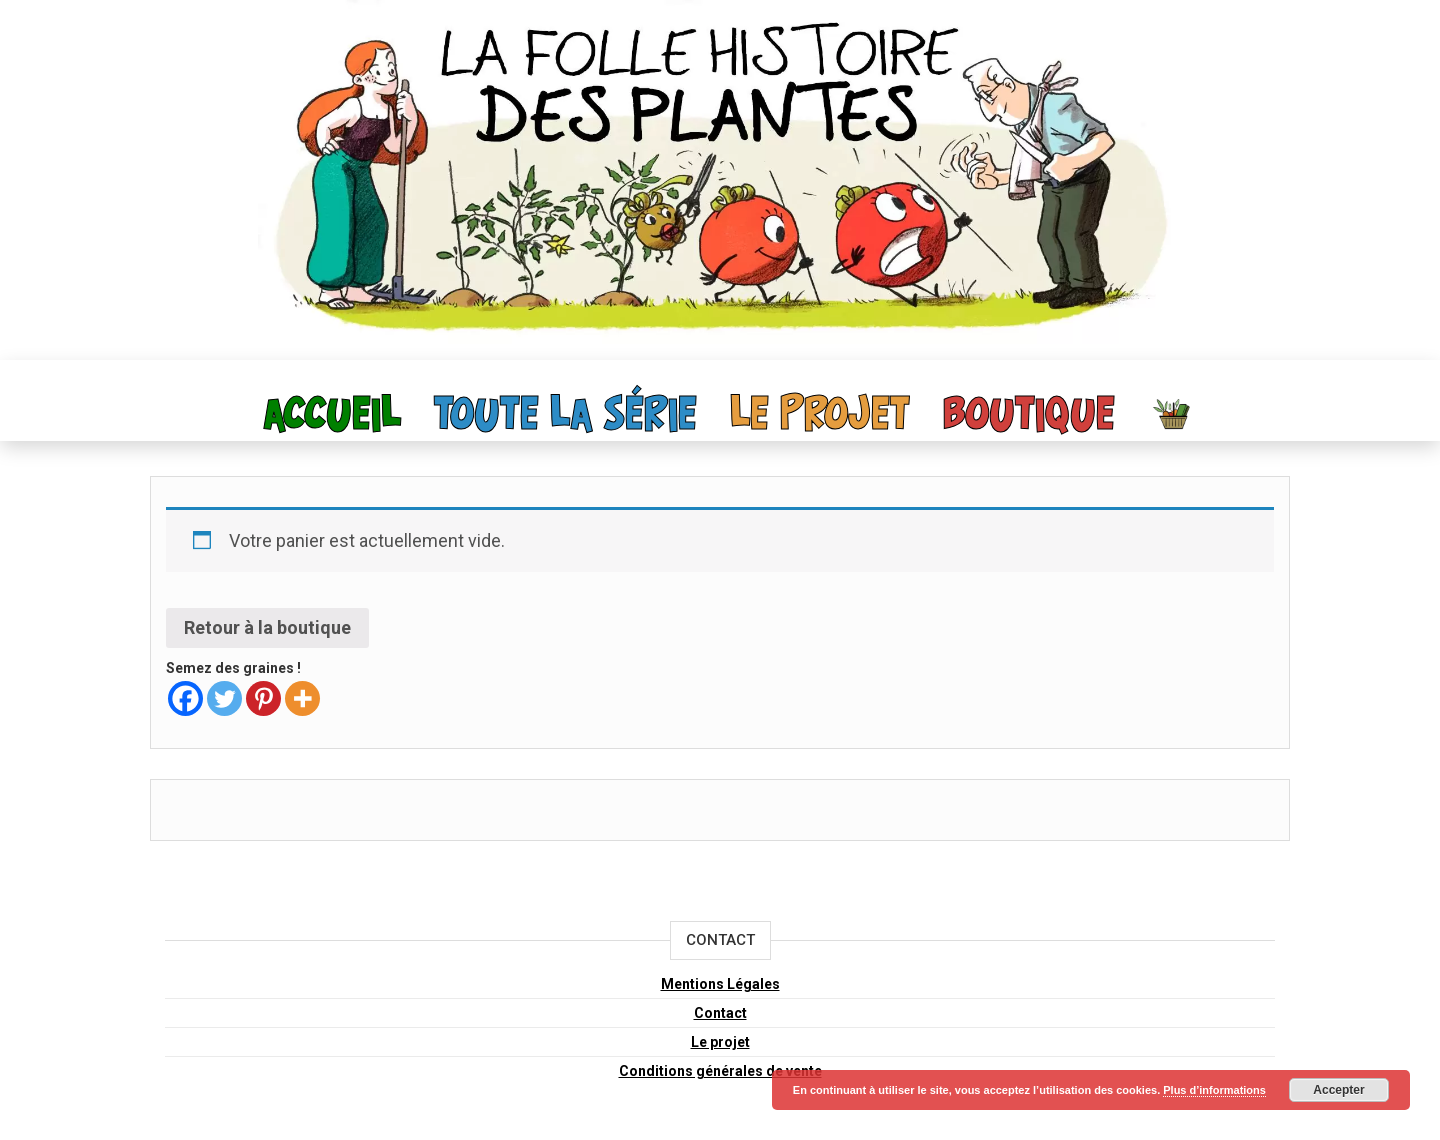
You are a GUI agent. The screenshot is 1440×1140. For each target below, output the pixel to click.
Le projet (820, 416)
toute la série (565, 416)
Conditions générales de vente (720, 1071)
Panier (1173, 413)
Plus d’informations (1214, 1090)
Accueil (332, 416)
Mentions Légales (720, 984)
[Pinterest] (263, 698)
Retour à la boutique (267, 627)
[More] (302, 698)
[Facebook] (185, 698)
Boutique (1029, 416)
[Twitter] (224, 698)
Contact (720, 1013)
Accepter (1338, 1090)
